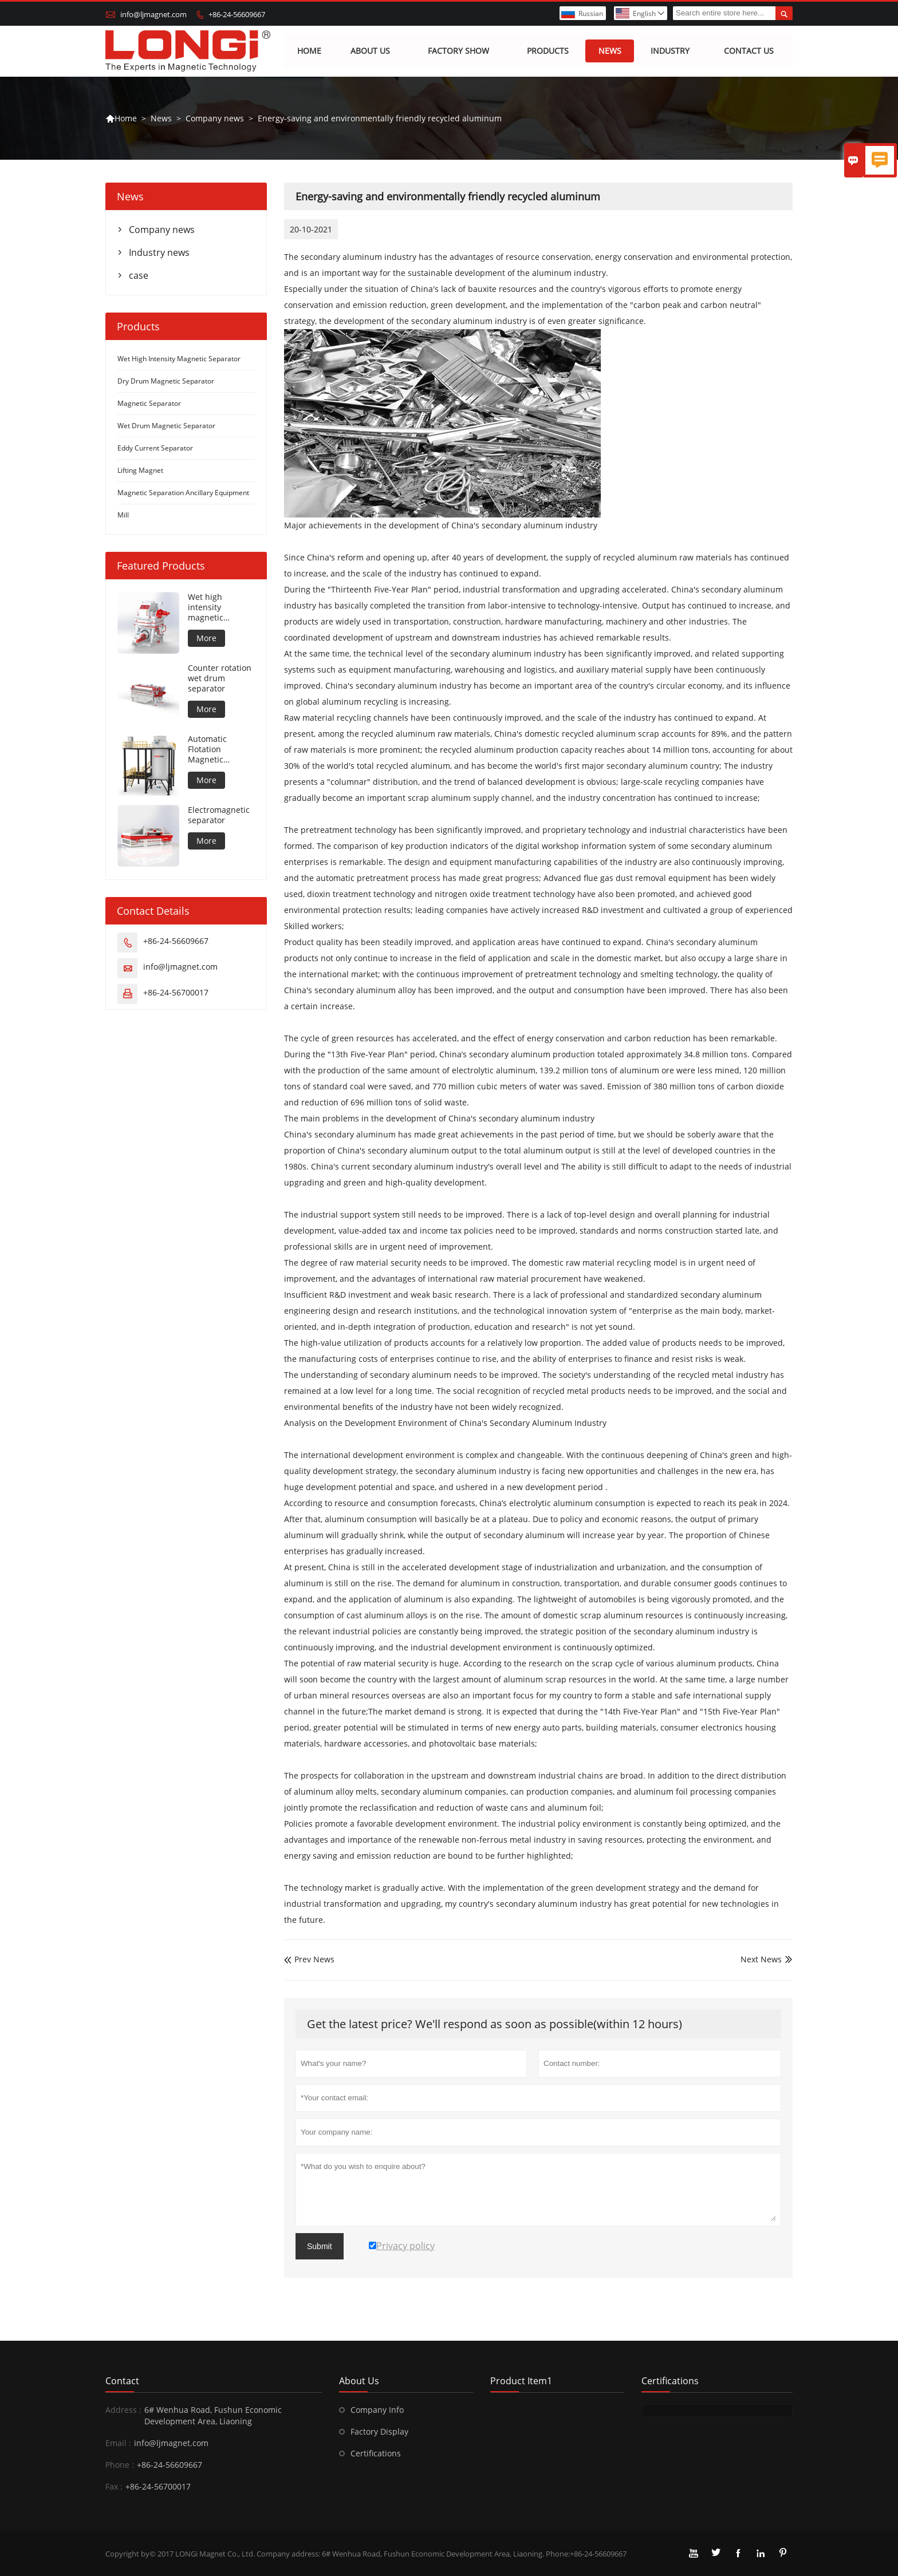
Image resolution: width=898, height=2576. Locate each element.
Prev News (309, 1959)
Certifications (375, 2453)
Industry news (159, 253)
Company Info (377, 2409)
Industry (670, 51)
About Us (371, 51)
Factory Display (379, 2431)
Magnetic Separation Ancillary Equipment (183, 493)
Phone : (119, 2464)
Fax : (114, 2486)
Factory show (458, 51)
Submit (319, 2246)
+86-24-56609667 (236, 14)
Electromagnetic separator (219, 815)
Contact (122, 2380)
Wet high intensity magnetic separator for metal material (216, 607)
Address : (123, 2409)
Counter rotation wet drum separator (219, 678)
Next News (761, 1959)
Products (548, 51)
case (138, 276)
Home (309, 51)
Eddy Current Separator (155, 448)
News (609, 51)
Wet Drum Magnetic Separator (166, 426)
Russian (590, 13)
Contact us (749, 51)
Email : (118, 2442)
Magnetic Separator (149, 404)
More (206, 638)
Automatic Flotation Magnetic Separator (207, 749)
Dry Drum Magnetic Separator (165, 381)
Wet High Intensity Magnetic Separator (179, 359)
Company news (215, 118)
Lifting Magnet (140, 471)
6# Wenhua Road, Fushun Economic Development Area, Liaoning (213, 2415)
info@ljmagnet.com (153, 14)
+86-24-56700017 (175, 992)
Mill (123, 515)
